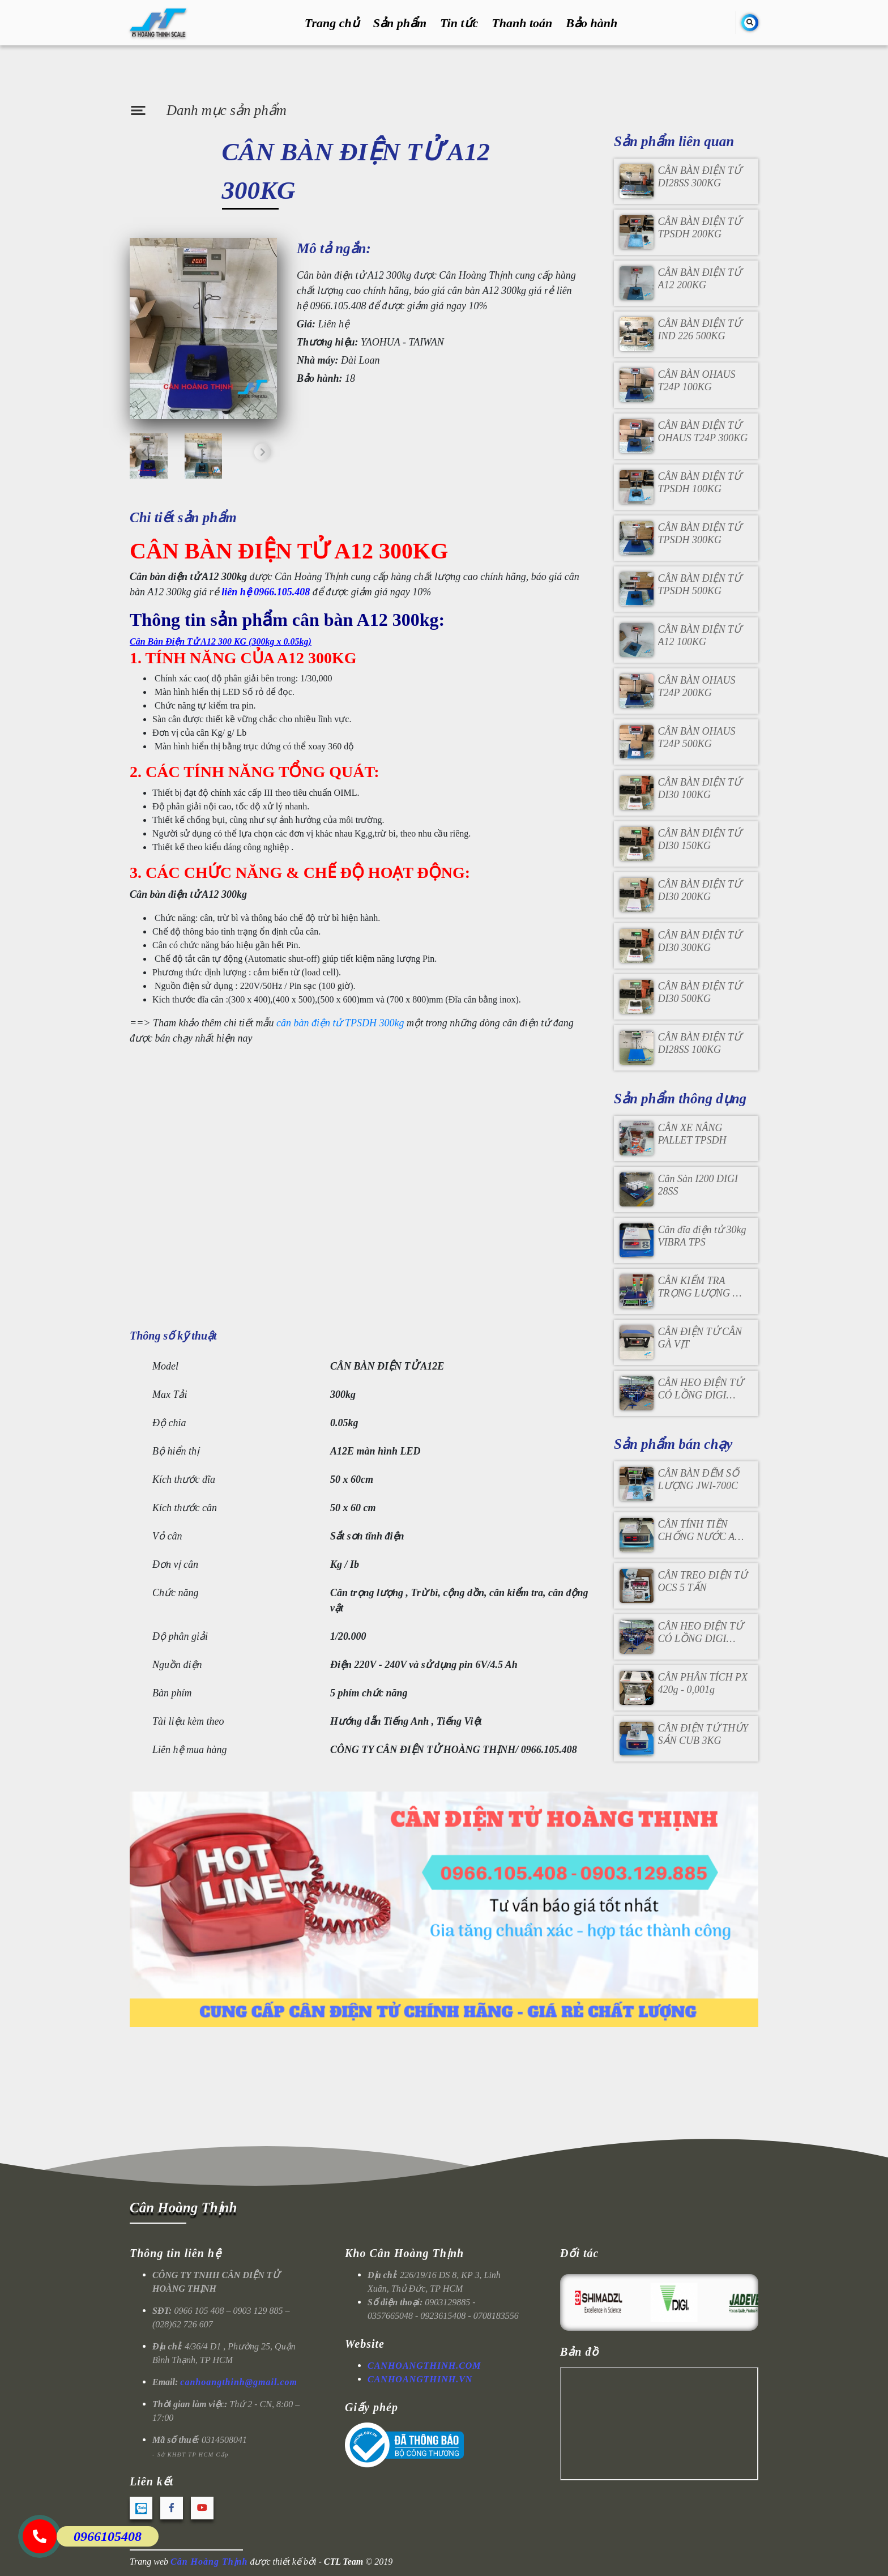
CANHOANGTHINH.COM (424, 2365)
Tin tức (459, 23)
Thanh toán (522, 23)
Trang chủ (332, 23)
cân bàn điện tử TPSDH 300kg (340, 1023)
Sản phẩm (399, 23)
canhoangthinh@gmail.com (238, 2382)
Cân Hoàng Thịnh (183, 2207)
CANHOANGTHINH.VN (420, 2379)
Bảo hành (591, 23)
